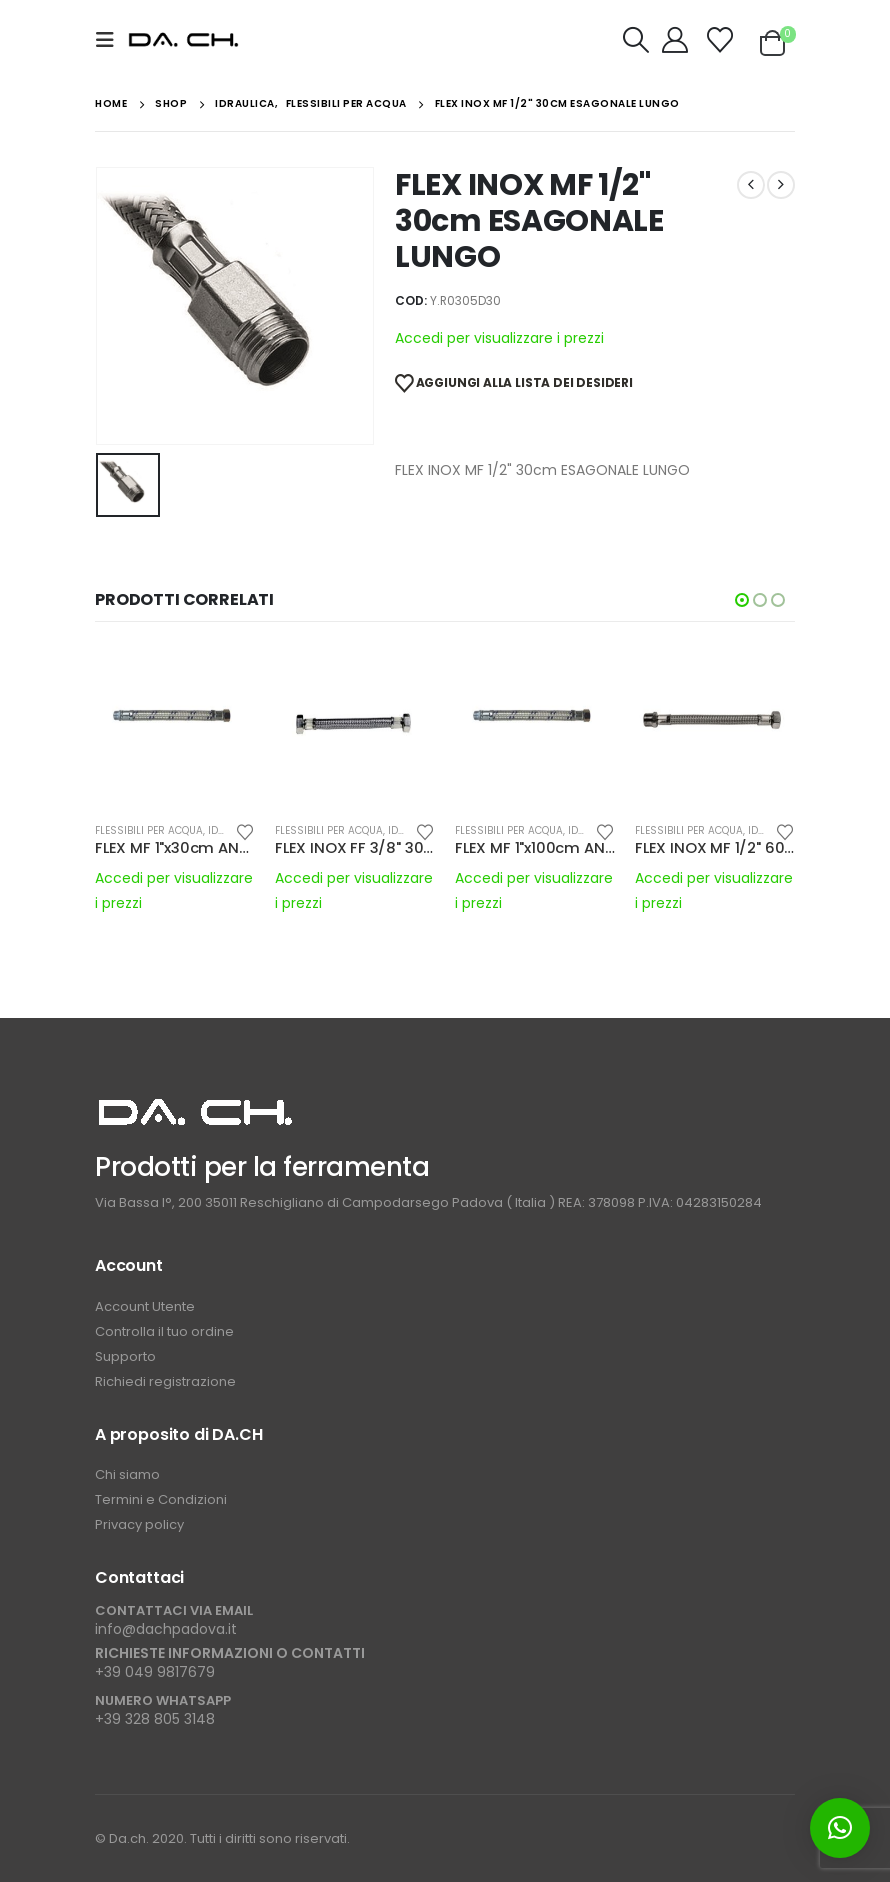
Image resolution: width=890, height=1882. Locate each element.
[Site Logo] (183, 40)
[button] (111, 40)
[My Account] (675, 40)
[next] (781, 185)
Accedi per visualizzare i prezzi (499, 338)
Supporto (127, 1356)
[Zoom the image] (195, 1105)
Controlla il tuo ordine (164, 1331)
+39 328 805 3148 (155, 1719)
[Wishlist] (720, 40)
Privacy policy (139, 1524)
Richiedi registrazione (165, 1381)
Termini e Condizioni (161, 1499)
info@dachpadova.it (166, 1629)
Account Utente (145, 1306)
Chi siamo (127, 1474)
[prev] (751, 185)
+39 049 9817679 (155, 1672)
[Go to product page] (175, 726)
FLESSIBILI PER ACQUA (149, 830)
